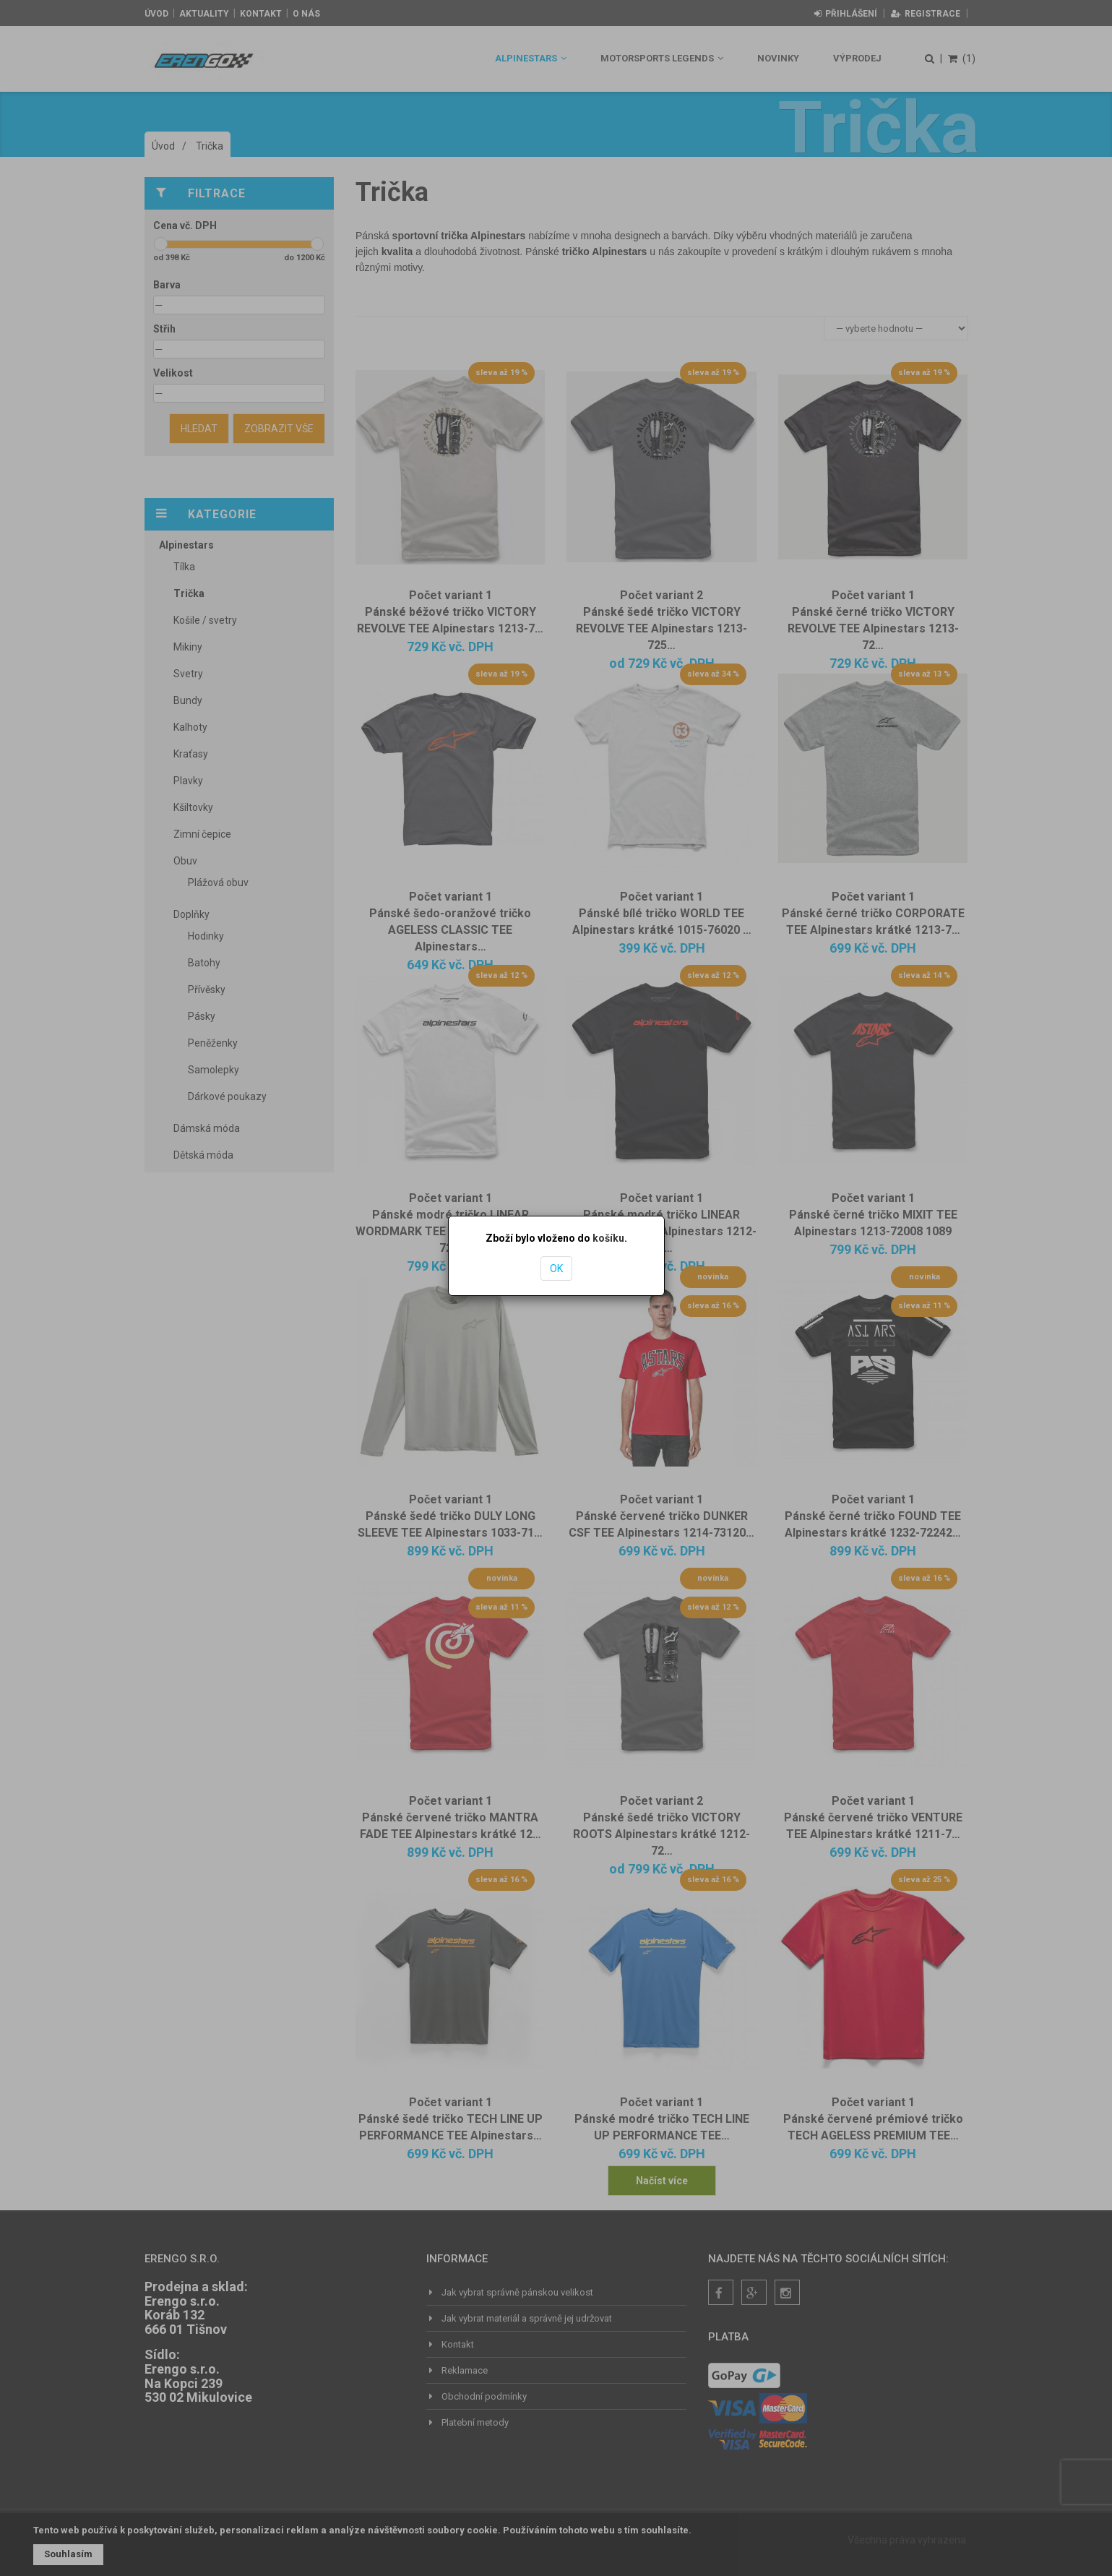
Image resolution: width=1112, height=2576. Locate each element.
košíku (608, 1238)
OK (556, 1268)
